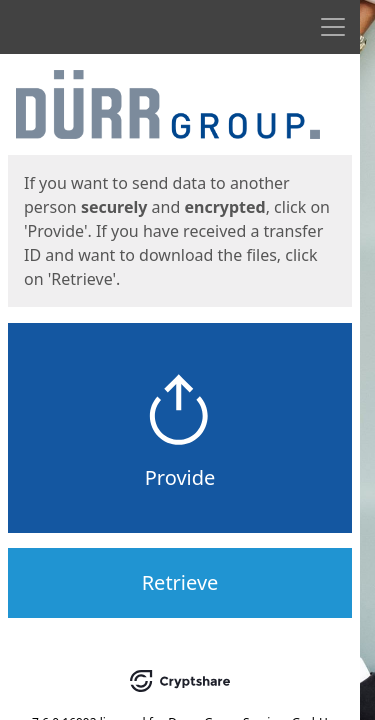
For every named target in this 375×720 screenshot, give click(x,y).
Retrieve (180, 582)
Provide (180, 477)
